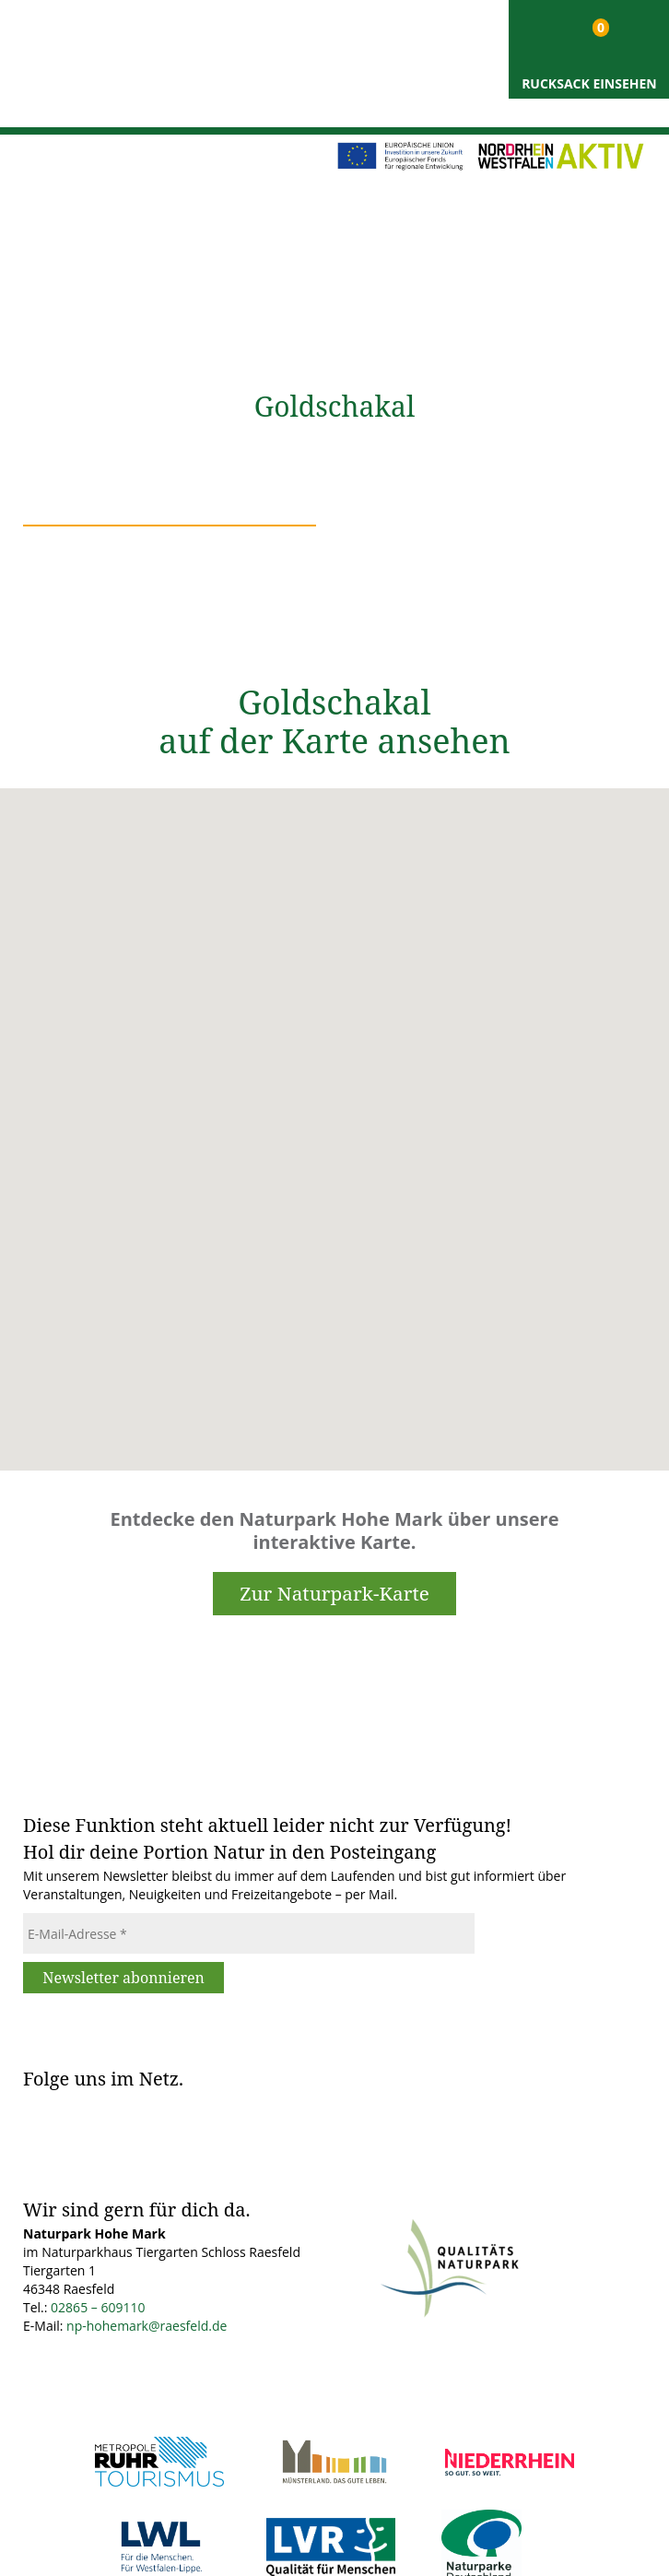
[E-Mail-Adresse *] (249, 1933)
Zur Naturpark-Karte (334, 1593)
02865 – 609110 (98, 2307)
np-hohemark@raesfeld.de (146, 2325)
